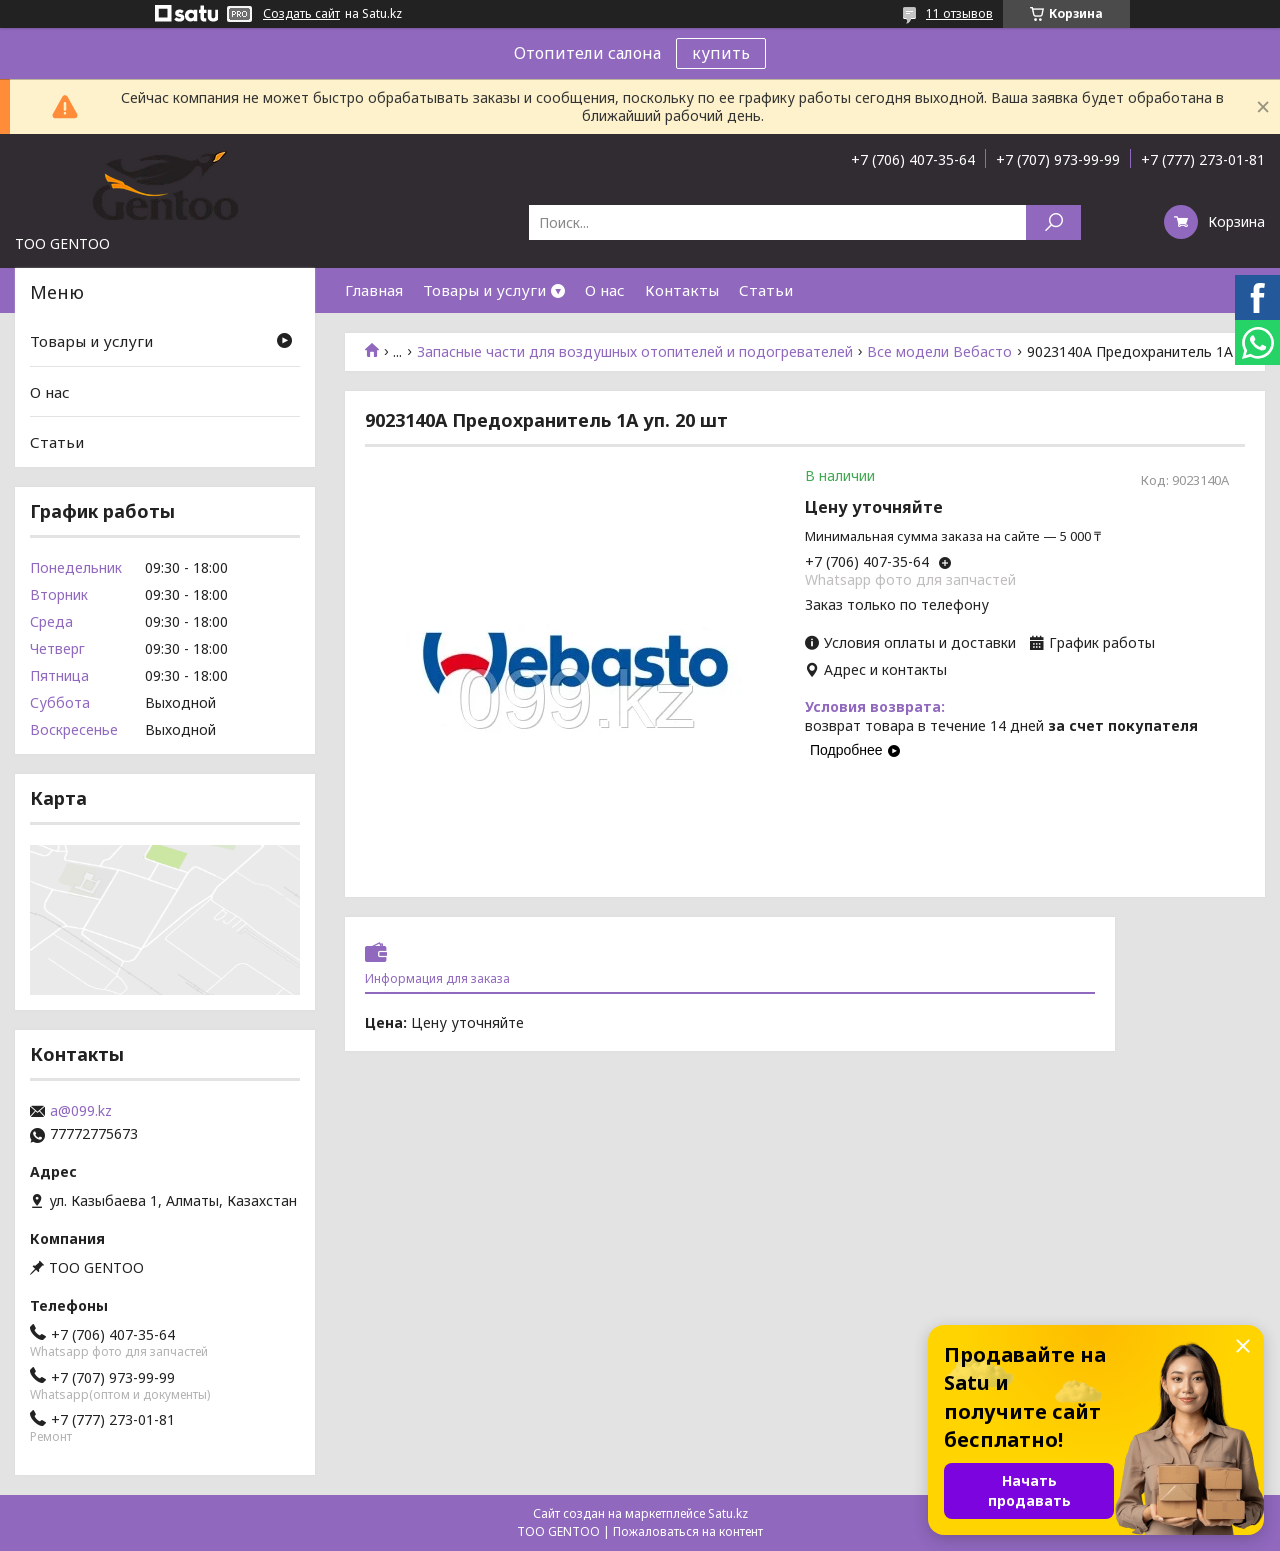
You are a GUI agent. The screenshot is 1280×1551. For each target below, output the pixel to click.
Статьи (766, 290)
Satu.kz (728, 1513)
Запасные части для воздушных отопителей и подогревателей (635, 352)
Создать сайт (301, 14)
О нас (605, 290)
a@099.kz (81, 1111)
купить (721, 53)
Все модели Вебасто (939, 352)
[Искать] (1053, 222)
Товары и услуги (484, 290)
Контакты (682, 290)
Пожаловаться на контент (688, 1531)
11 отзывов (959, 13)
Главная (374, 290)
